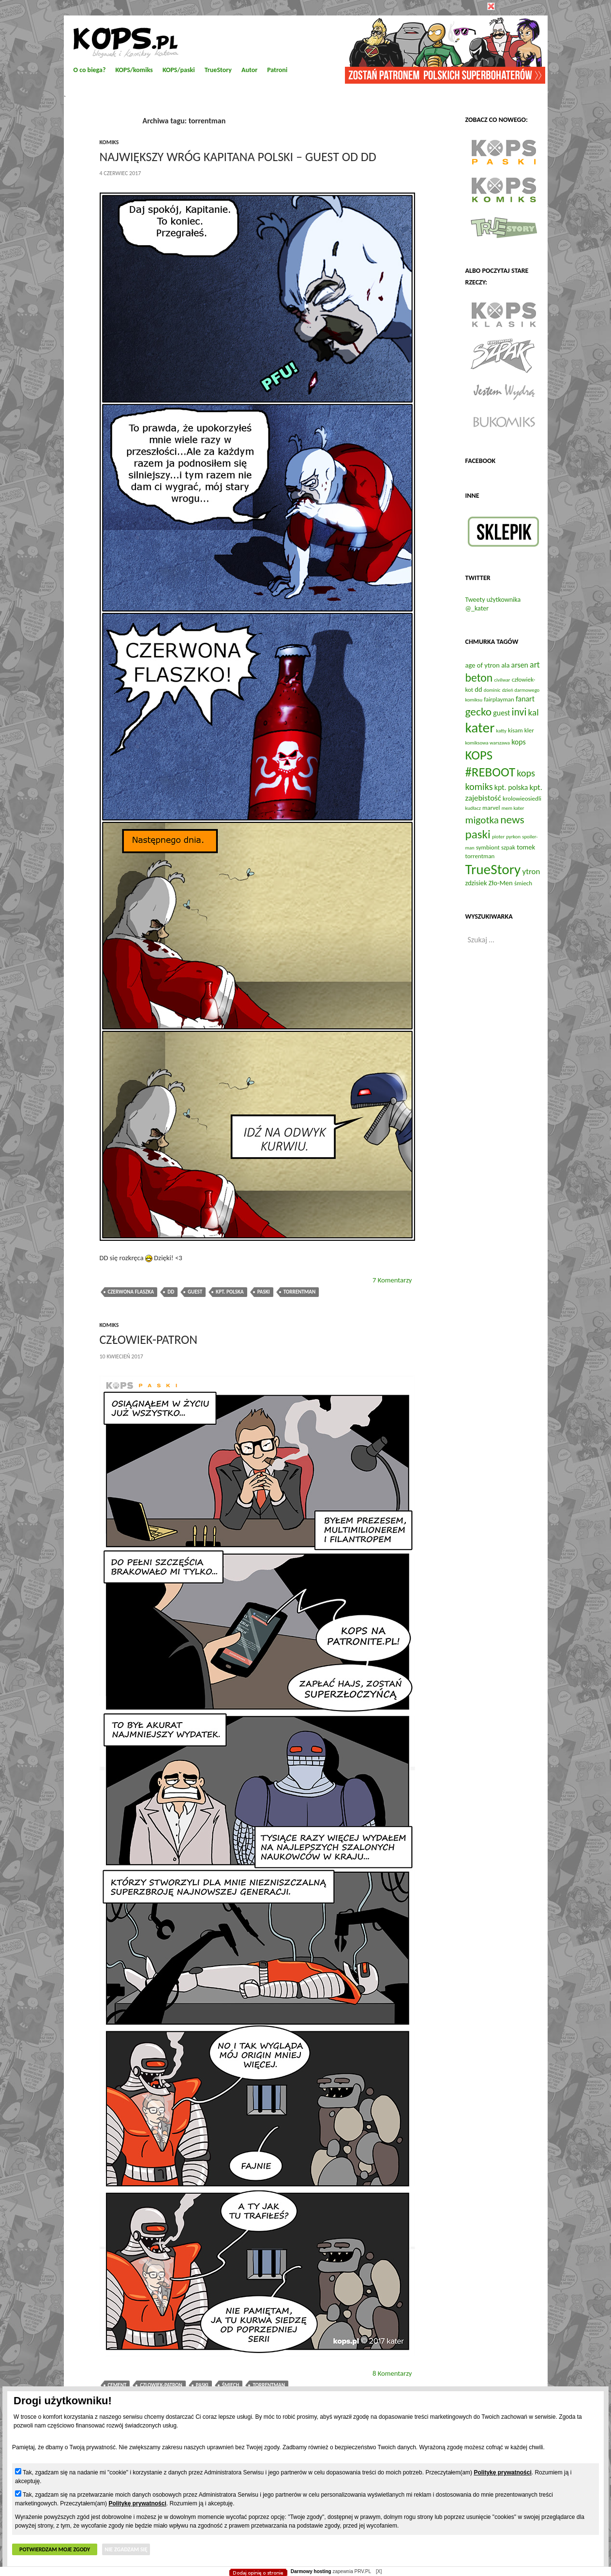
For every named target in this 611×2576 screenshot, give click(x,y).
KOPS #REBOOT (490, 763)
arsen (519, 665)
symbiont (488, 847)
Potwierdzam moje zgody (54, 2549)
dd (170, 1292)
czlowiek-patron (161, 2385)
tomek (526, 847)
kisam (515, 730)
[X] (379, 2571)
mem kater (513, 808)
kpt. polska (230, 1292)
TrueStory (493, 869)
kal (533, 712)
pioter (498, 837)
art (535, 664)
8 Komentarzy (392, 2373)
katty (501, 731)
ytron (531, 871)
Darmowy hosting (311, 2571)
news (512, 819)
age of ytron (482, 665)
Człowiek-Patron (149, 1339)
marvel (491, 807)
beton (479, 677)
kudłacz (473, 808)
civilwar (502, 680)
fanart (525, 698)
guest (195, 1292)
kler (529, 730)
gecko (478, 711)
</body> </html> (305, 48)
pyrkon (513, 837)
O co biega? (90, 70)
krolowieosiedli (522, 798)
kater (480, 727)
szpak (508, 847)
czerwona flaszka (131, 1292)
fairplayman (499, 699)
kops (518, 741)
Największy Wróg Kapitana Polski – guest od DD (238, 156)
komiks (109, 142)
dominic (492, 690)
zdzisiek (476, 883)
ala (505, 665)
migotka (482, 820)
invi (519, 711)
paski (263, 1292)
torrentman (299, 1292)
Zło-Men (501, 883)
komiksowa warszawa (487, 743)
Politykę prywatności (502, 2472)
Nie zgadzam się (125, 2549)
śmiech (230, 2385)
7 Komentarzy (392, 1280)
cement (117, 2385)
